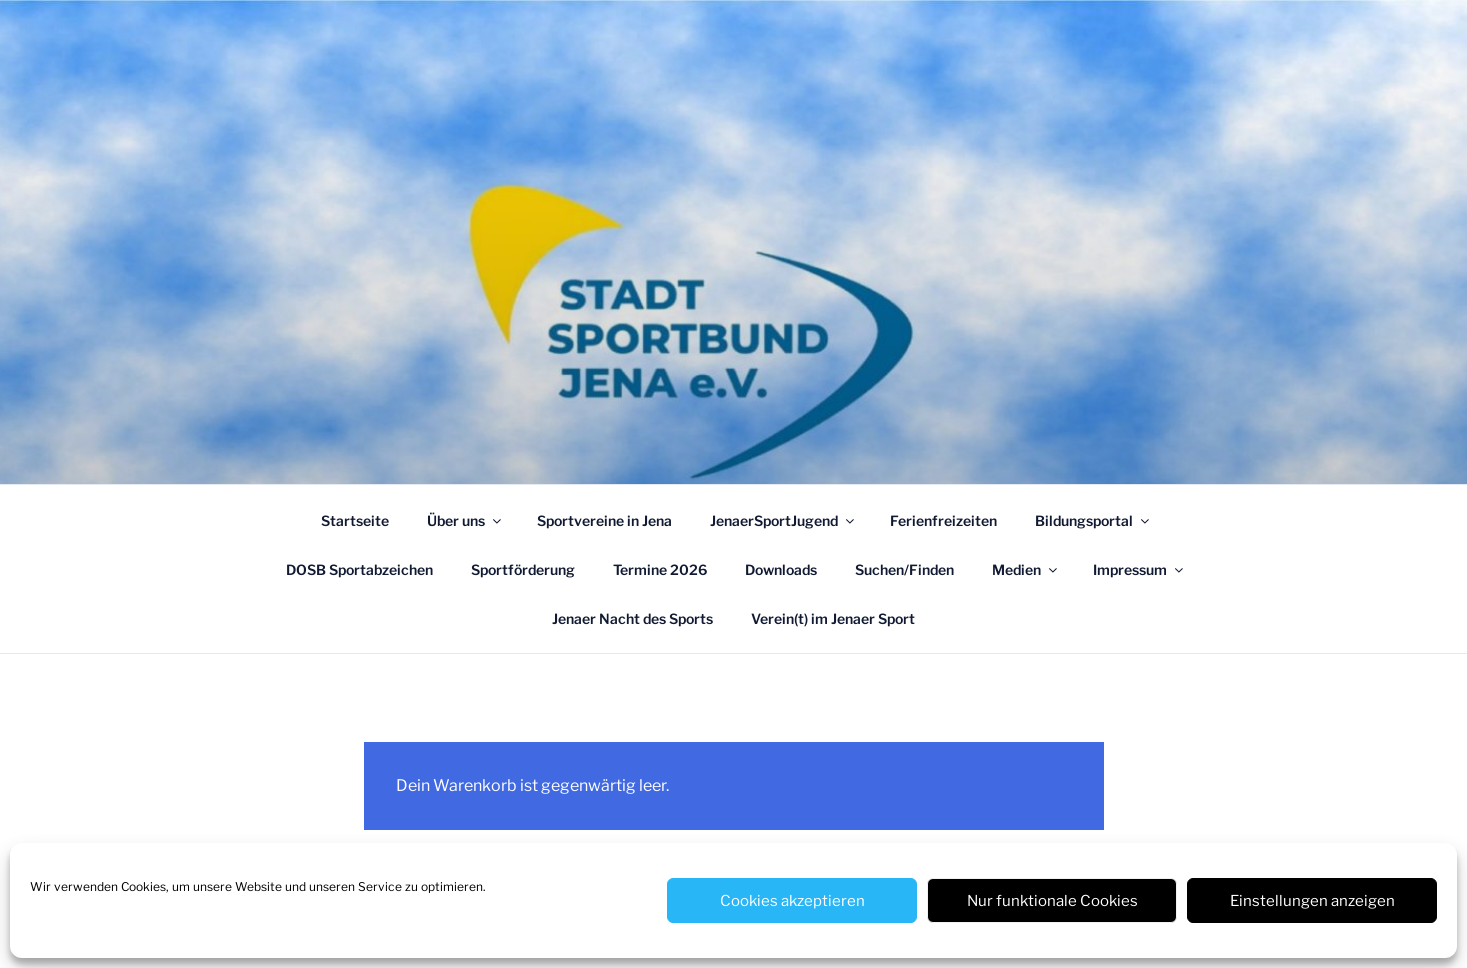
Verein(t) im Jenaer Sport (833, 618)
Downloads (781, 569)
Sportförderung (523, 569)
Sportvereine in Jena (604, 520)
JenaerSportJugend (783, 520)
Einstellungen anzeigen (1312, 901)
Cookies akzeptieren (792, 901)
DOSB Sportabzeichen (359, 569)
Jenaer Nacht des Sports (632, 618)
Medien (1026, 569)
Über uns (465, 520)
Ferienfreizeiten (943, 520)
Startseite (355, 520)
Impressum (1139, 569)
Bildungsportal (1093, 520)
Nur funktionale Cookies (1052, 901)
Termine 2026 (660, 569)
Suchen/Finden (904, 569)
